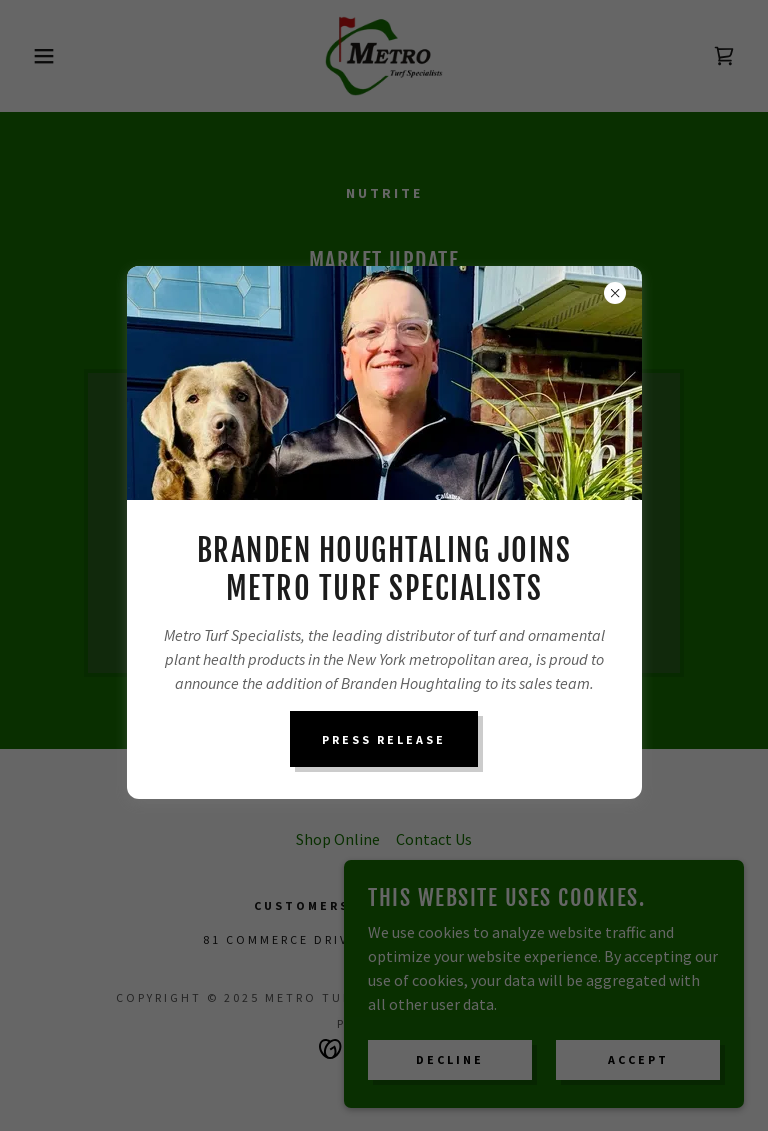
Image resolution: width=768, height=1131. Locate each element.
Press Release (384, 739)
